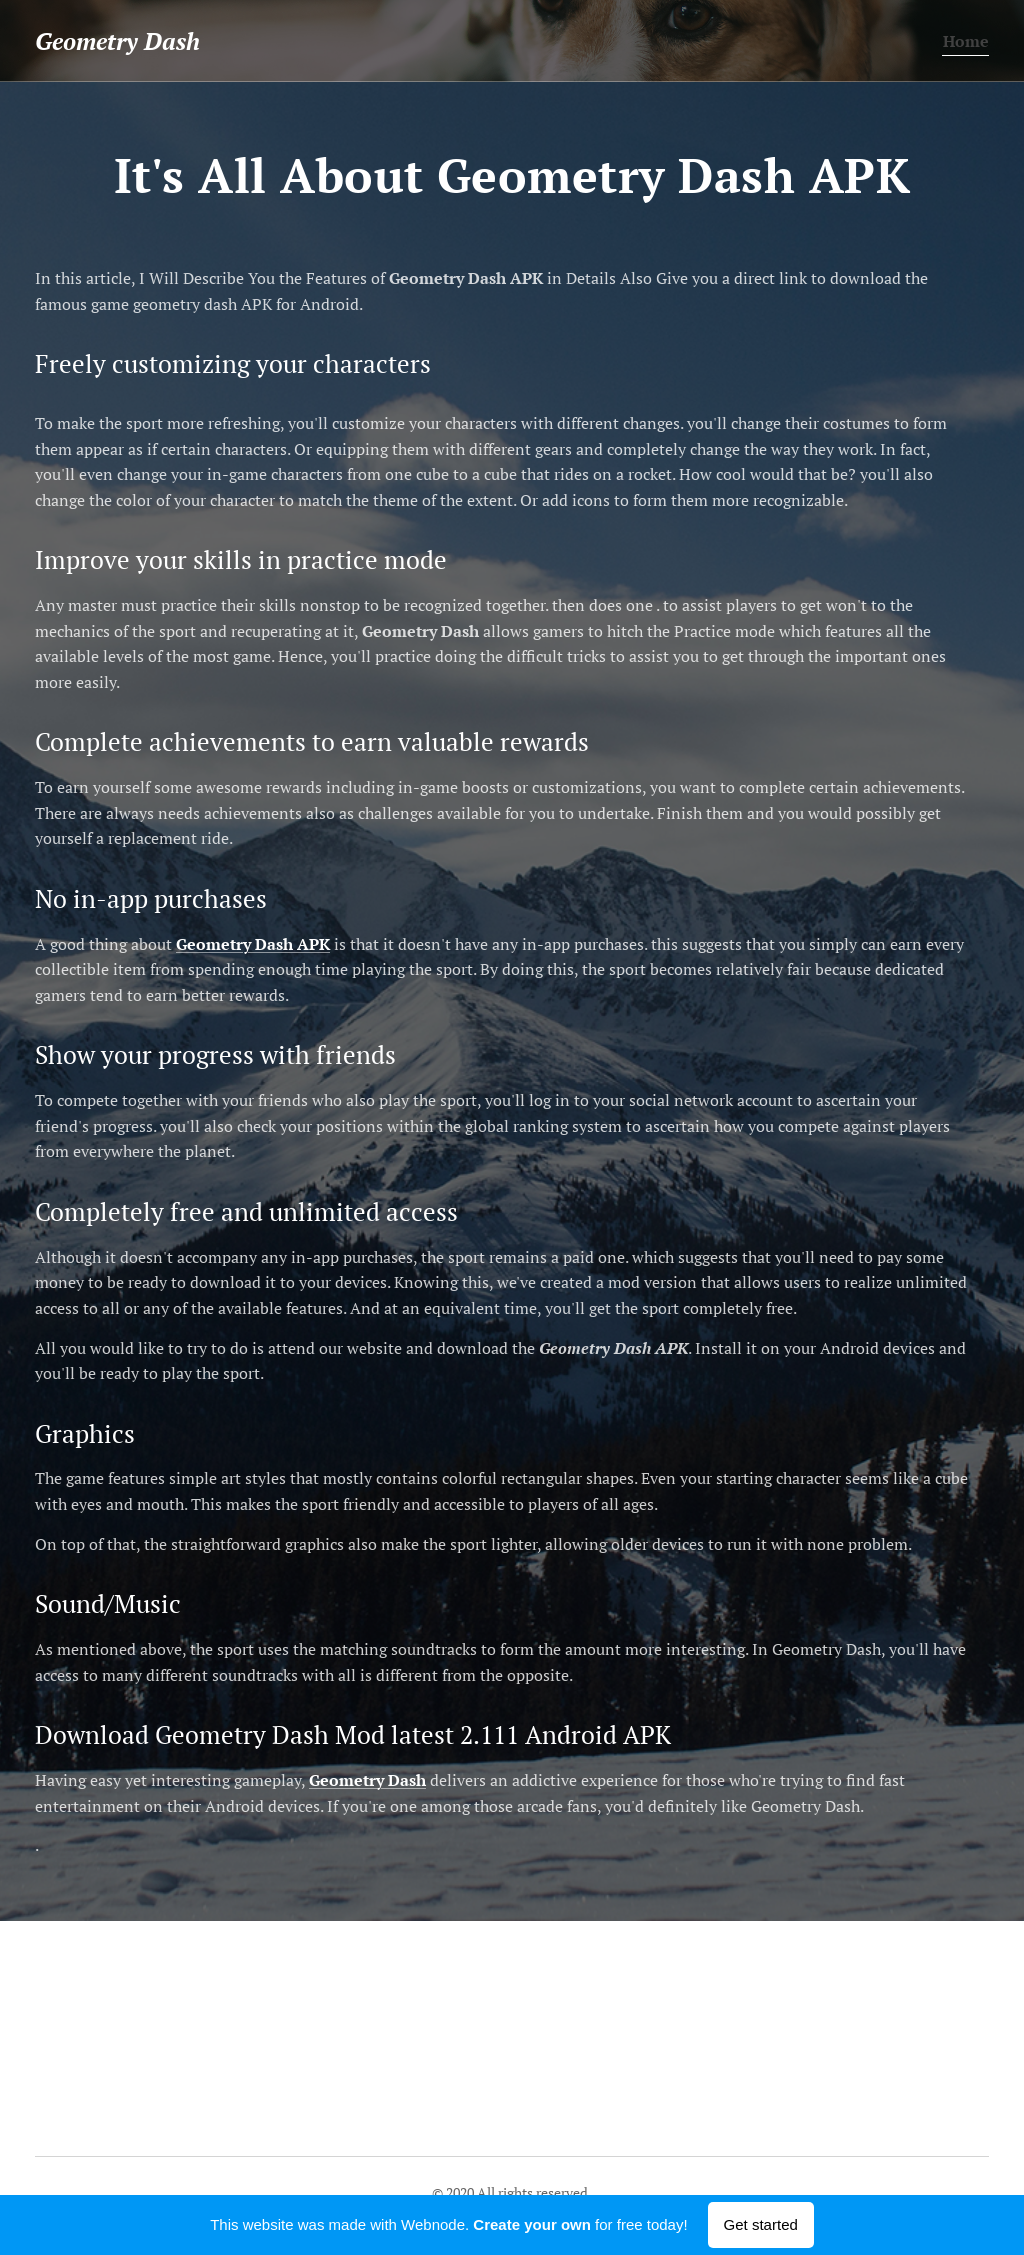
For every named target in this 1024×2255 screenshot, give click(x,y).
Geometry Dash (367, 1780)
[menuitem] (962, 41)
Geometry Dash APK (253, 944)
